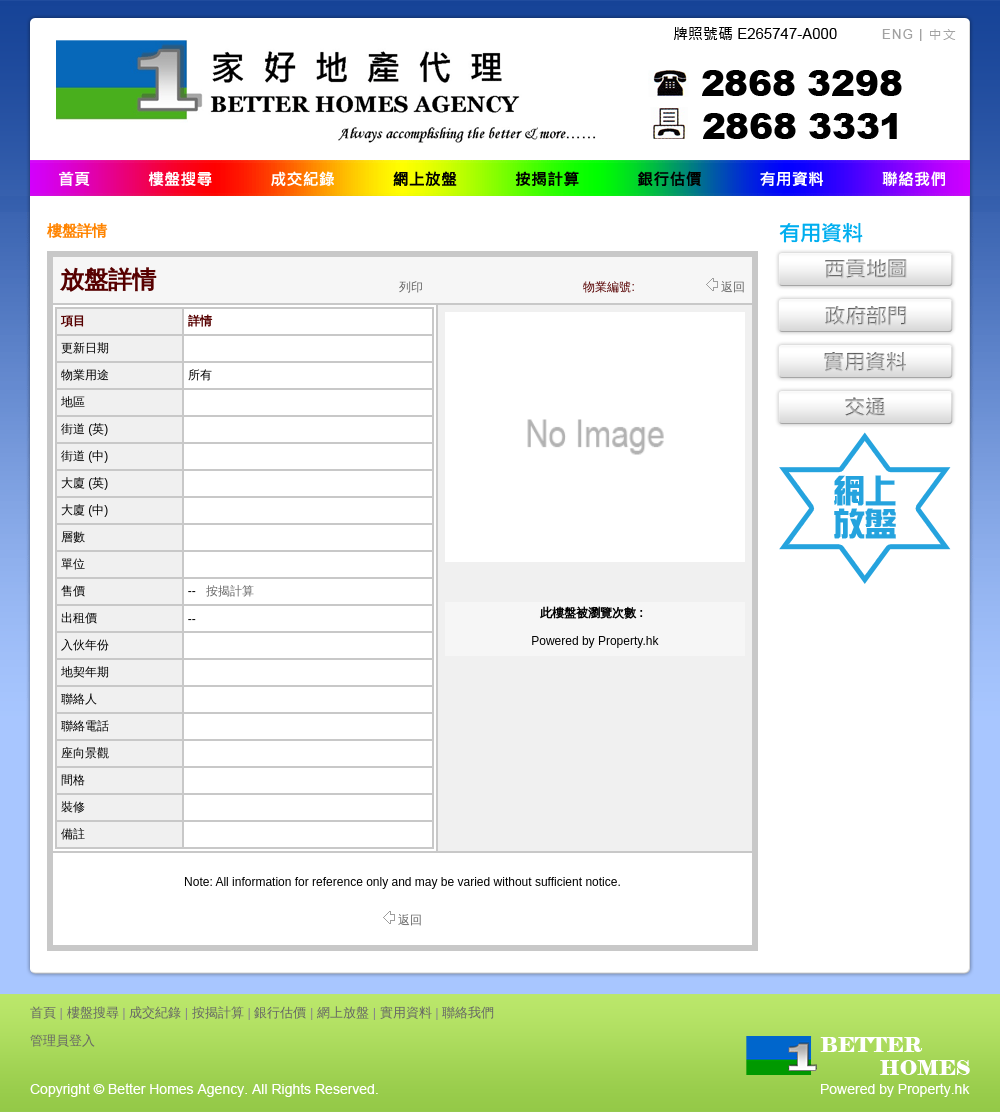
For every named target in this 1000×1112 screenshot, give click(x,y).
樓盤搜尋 (93, 1012)
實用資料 (406, 1012)
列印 (411, 287)
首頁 (43, 1012)
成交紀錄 (155, 1012)
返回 (725, 287)
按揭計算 (230, 591)
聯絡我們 (468, 1012)
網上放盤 (343, 1012)
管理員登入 (62, 1040)
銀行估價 (280, 1012)
